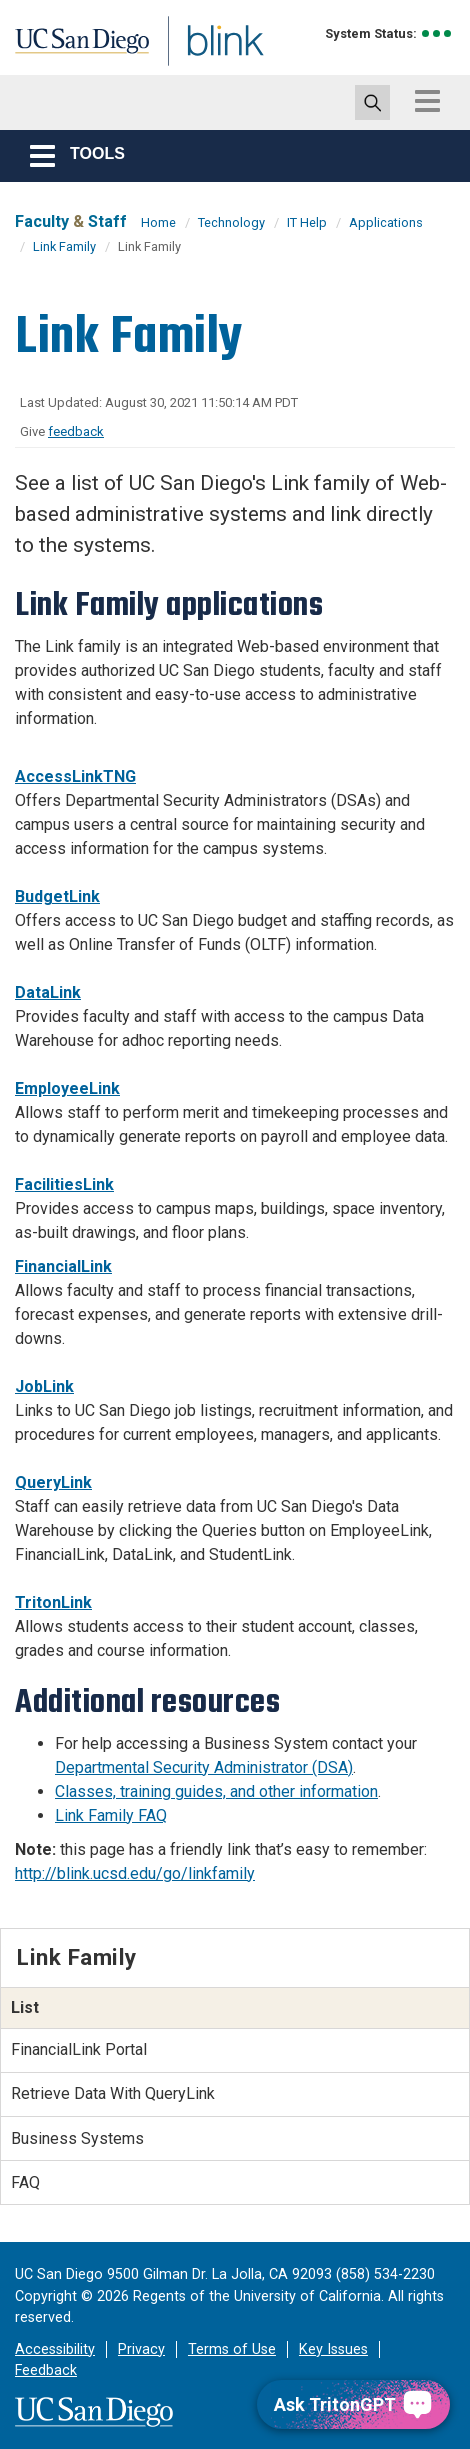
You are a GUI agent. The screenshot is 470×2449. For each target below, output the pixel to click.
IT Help (307, 222)
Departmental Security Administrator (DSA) (204, 1767)
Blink (159, 63)
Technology (231, 222)
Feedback (46, 2370)
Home (158, 222)
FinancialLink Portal (79, 2049)
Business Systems (77, 2138)
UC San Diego (58, 43)
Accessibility (55, 2349)
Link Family (64, 246)
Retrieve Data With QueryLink (113, 2093)
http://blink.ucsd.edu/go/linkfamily (135, 1873)
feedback (76, 431)
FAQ (25, 2182)
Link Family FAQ (111, 1815)
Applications (386, 222)
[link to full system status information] (437, 33)
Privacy (141, 2349)
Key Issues (333, 2349)
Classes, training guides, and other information (216, 1791)
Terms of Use (232, 2349)
